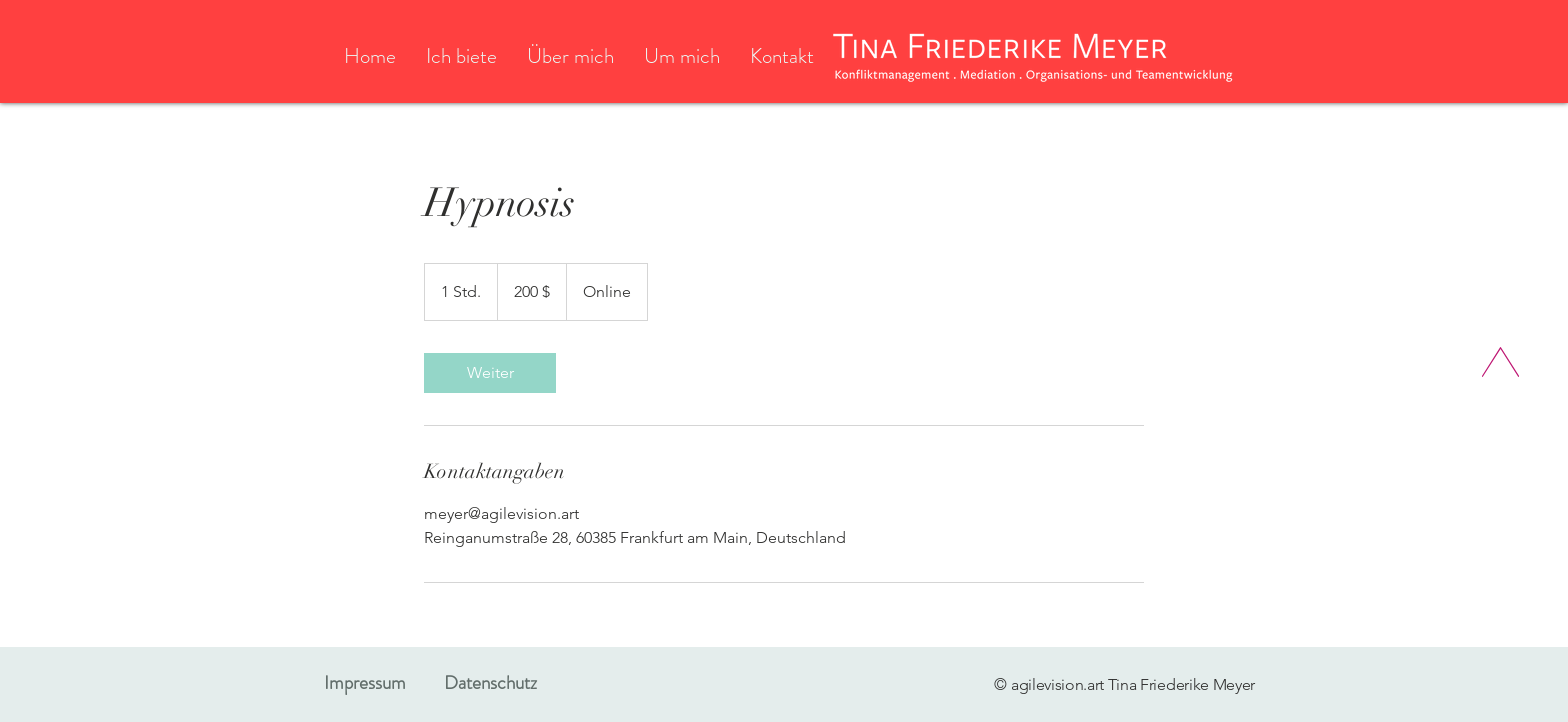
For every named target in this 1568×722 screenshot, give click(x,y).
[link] (490, 373)
